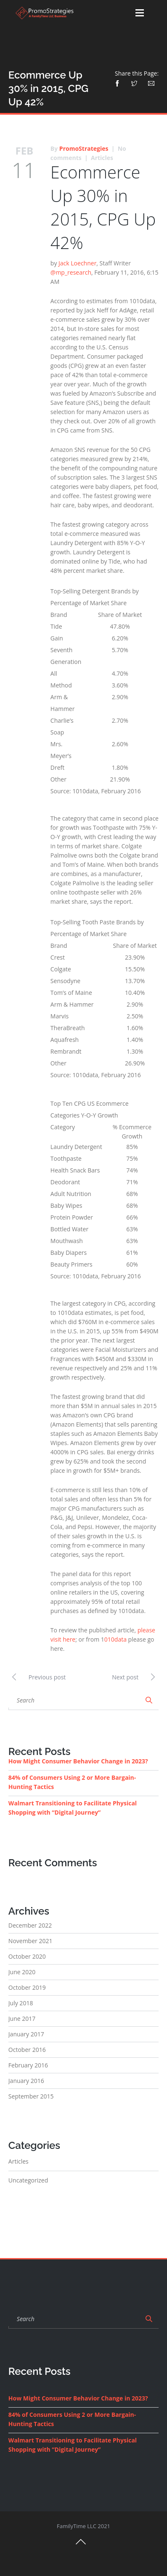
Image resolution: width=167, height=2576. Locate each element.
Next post (135, 1676)
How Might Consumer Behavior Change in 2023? (78, 1761)
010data (115, 1639)
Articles (102, 158)
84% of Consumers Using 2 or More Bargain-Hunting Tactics (72, 1782)
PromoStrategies (84, 148)
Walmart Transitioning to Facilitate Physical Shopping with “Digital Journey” (72, 1807)
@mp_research (70, 272)
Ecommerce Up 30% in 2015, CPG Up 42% (103, 207)
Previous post (37, 1676)
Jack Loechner (77, 263)
